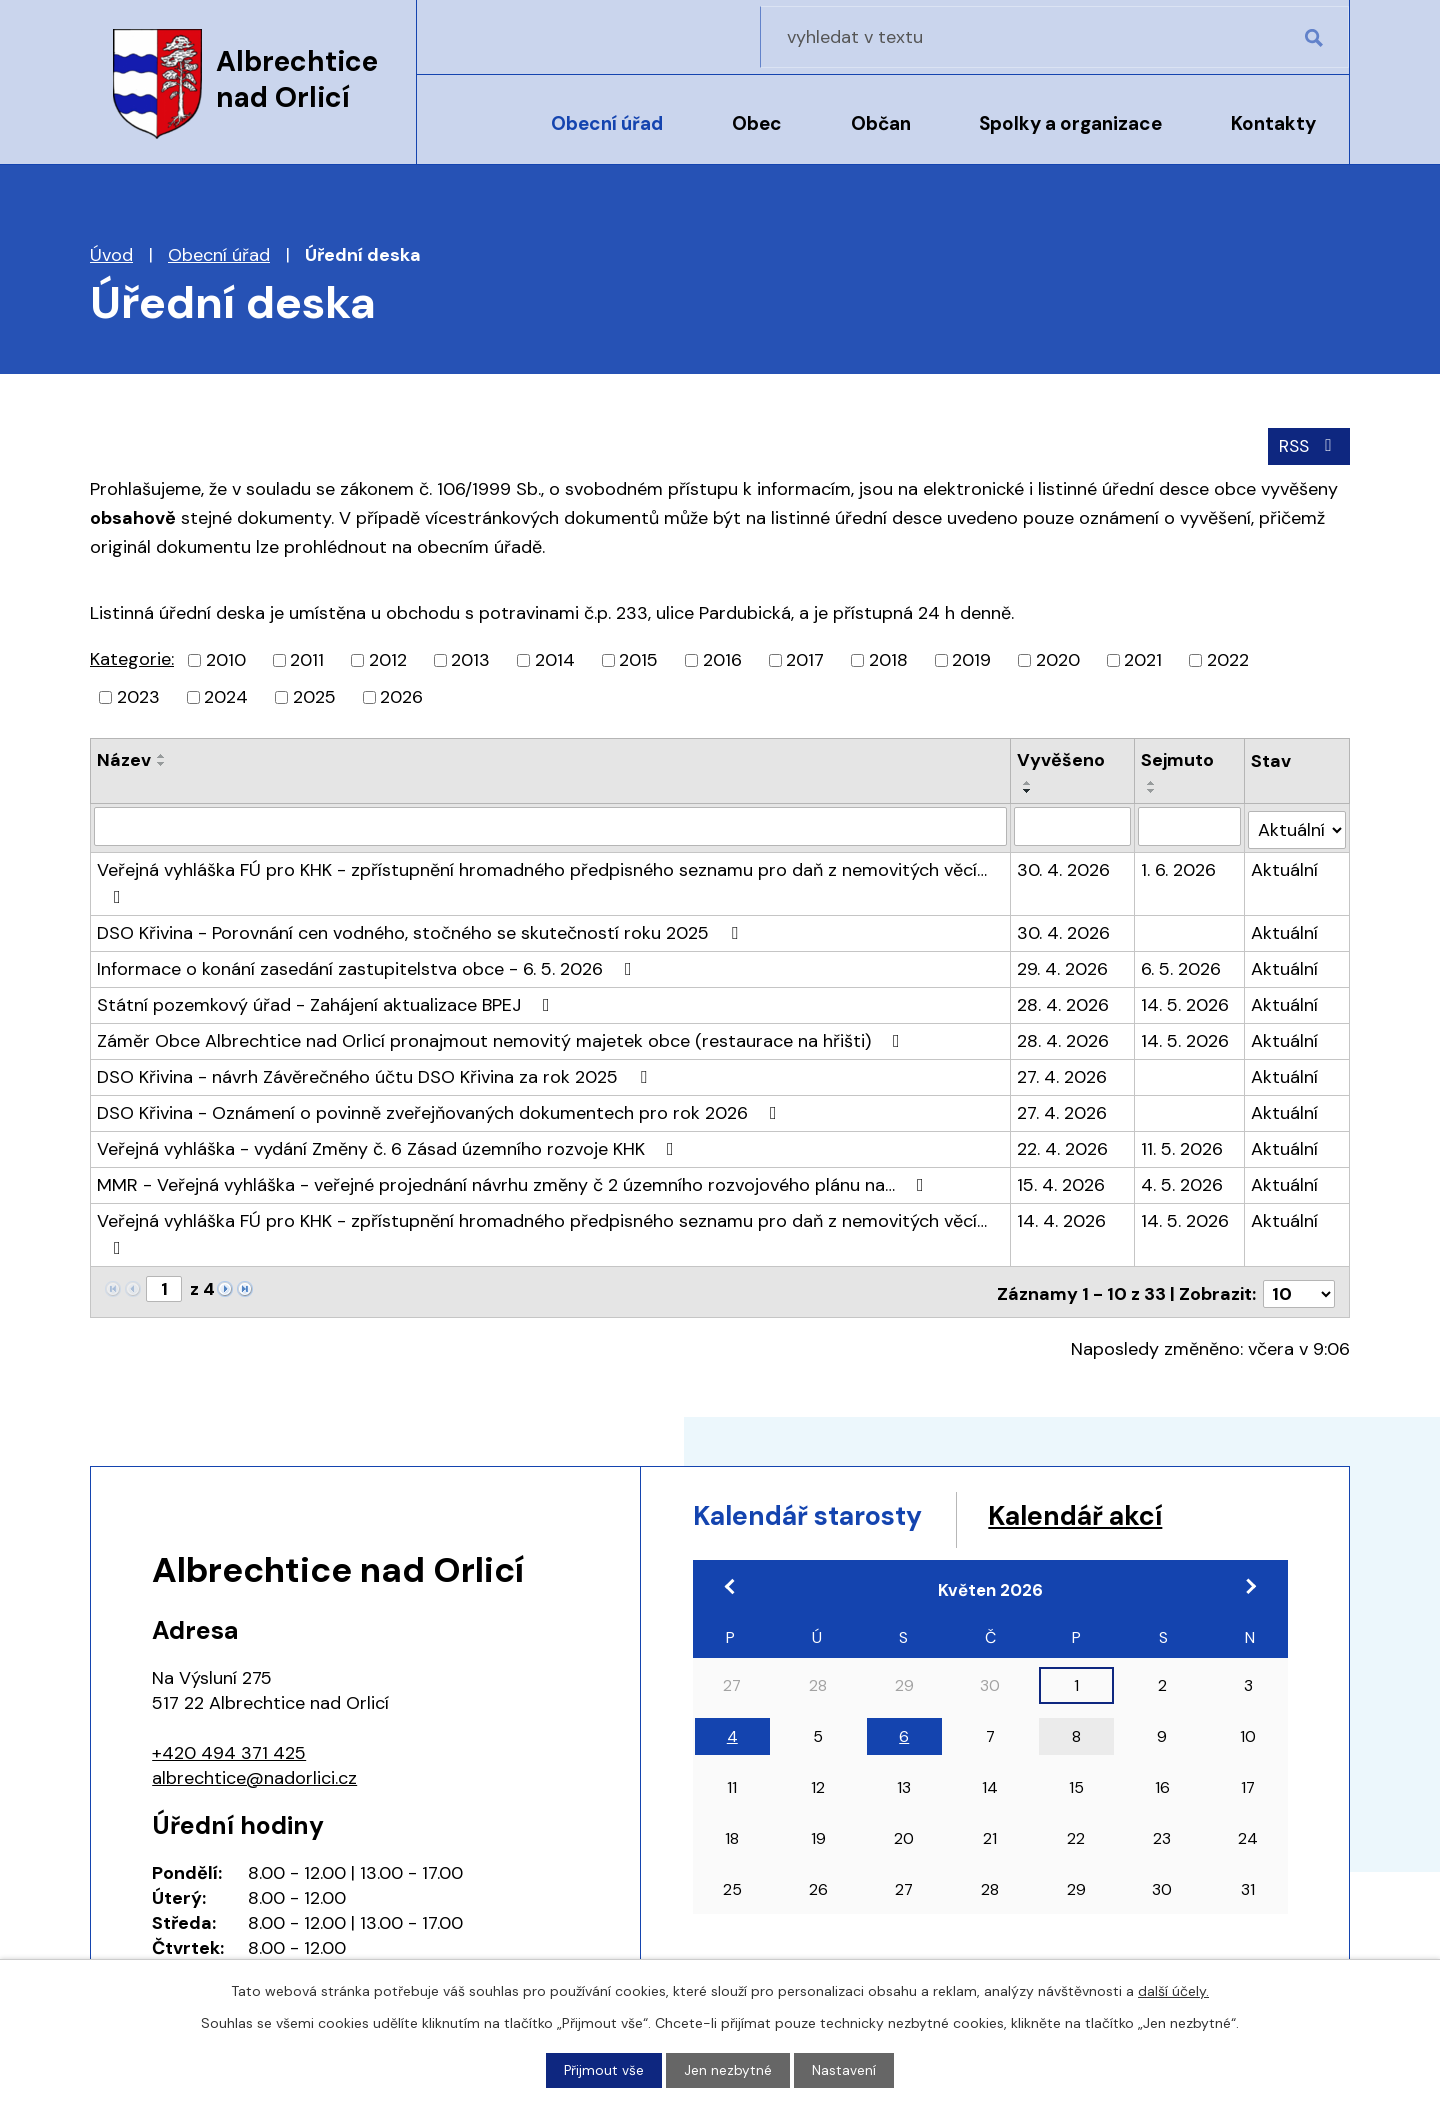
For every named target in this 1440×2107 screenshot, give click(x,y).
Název (124, 759)
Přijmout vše (604, 2070)
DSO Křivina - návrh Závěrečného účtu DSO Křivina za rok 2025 (376, 1072)
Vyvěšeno (1062, 759)
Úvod (468, 137)
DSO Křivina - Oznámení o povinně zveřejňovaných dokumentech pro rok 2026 (441, 1108)
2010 (226, 659)
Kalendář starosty (825, 1509)
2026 (401, 696)
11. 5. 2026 (1183, 1144)
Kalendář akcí (1123, 1509)
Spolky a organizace (1070, 123)
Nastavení (845, 2070)
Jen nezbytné (729, 2070)
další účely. (1173, 1990)
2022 (1228, 659)
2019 (971, 659)
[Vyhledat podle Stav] (1297, 824)
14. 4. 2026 (1062, 1216)
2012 (388, 659)
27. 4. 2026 (1063, 1072)
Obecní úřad (607, 123)
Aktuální (1285, 865)
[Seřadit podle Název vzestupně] (162, 755)
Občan (881, 123)
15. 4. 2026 (1062, 1180)
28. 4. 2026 (1064, 1000)
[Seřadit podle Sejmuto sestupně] (1153, 790)
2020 (1058, 659)
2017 (805, 659)
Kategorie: (132, 658)
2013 (470, 659)
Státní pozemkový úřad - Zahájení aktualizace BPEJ (327, 1000)
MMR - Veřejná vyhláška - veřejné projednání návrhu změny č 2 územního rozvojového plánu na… (514, 1180)
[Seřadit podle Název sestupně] (162, 763)
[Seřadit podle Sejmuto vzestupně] (1153, 782)
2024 (226, 696)
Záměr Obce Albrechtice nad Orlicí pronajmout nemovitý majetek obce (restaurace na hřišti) (502, 1036)
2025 (314, 696)
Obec (757, 123)
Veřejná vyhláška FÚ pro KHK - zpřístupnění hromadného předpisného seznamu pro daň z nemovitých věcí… (542, 877)
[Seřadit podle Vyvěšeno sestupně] (1029, 790)
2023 (138, 696)
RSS (1307, 445)
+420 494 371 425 (229, 1743)
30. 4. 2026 (1064, 865)
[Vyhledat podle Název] (551, 825)
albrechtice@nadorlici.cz (254, 1768)
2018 (888, 659)
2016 (722, 659)
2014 (555, 659)
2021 (1143, 659)
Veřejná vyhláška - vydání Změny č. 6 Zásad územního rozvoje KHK (389, 1144)
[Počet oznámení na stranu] (1299, 1285)
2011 (307, 659)
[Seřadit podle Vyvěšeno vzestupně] (1029, 782)
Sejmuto (1178, 759)
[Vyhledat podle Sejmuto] (1190, 825)
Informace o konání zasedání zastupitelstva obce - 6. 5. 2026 (368, 964)
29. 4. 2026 (1063, 964)
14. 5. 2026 (1186, 1000)
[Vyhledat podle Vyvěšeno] (1073, 825)
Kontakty (1273, 123)
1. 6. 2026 (1179, 865)
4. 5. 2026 (1183, 1180)
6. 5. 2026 (1182, 964)
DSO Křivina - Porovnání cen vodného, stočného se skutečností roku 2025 (421, 928)
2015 (638, 659)
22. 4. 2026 (1063, 1144)
